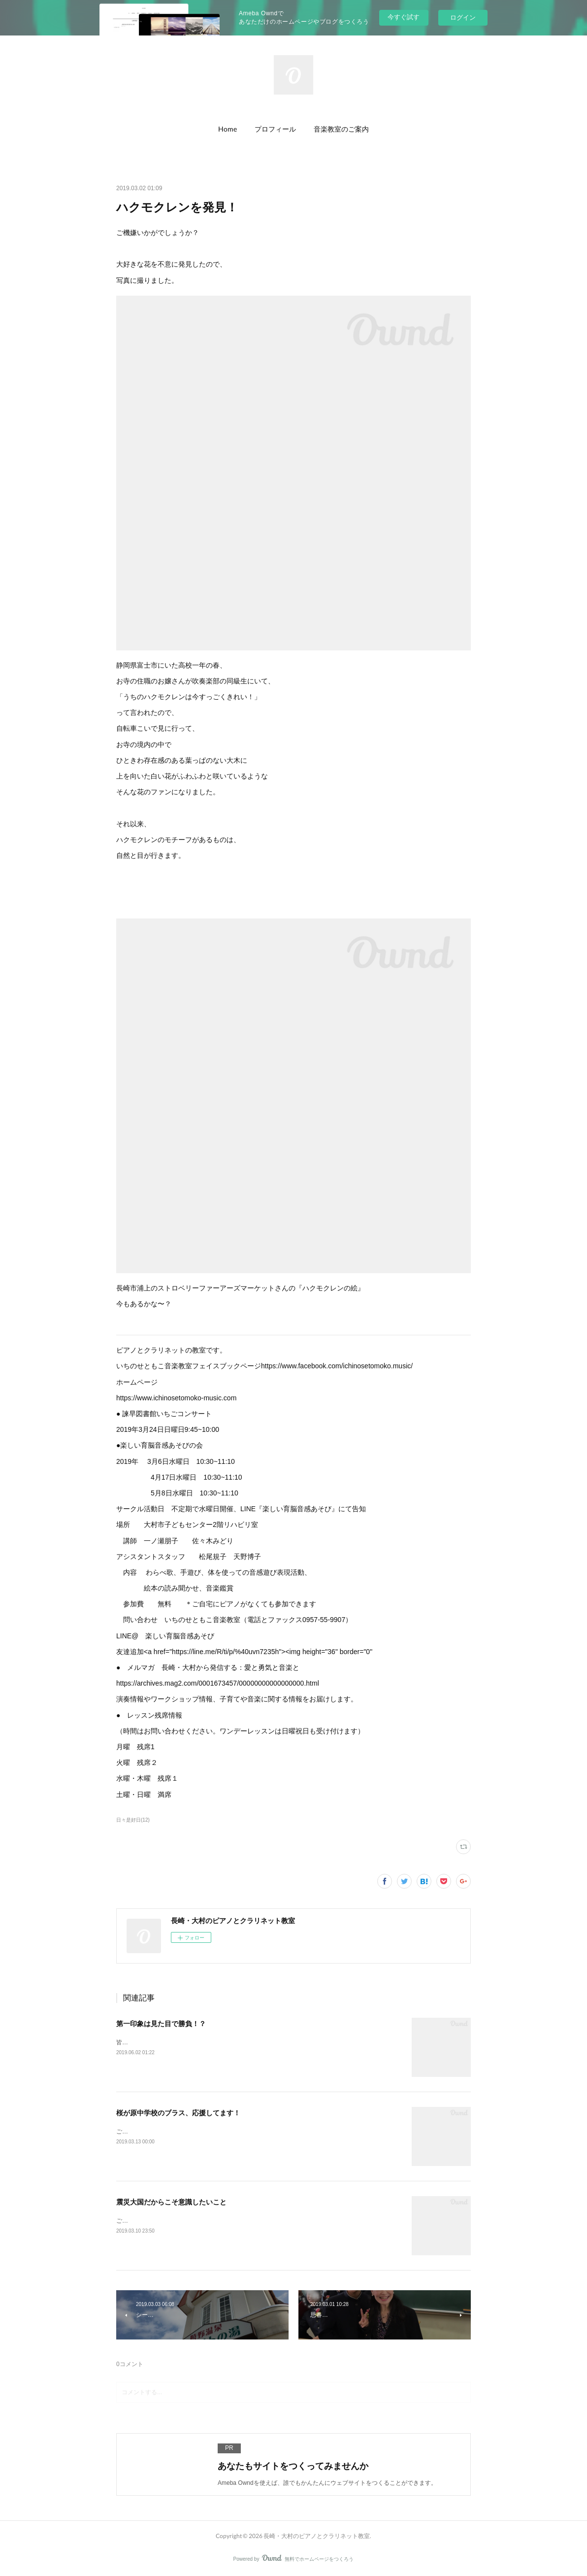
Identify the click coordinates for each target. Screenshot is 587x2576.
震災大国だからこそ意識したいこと (171, 2202)
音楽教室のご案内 (341, 129)
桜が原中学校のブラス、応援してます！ (178, 2113)
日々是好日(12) (133, 1820)
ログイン (463, 17)
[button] (227, 129)
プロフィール (275, 129)
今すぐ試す (404, 17)
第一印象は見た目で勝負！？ (161, 2024)
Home (227, 129)
